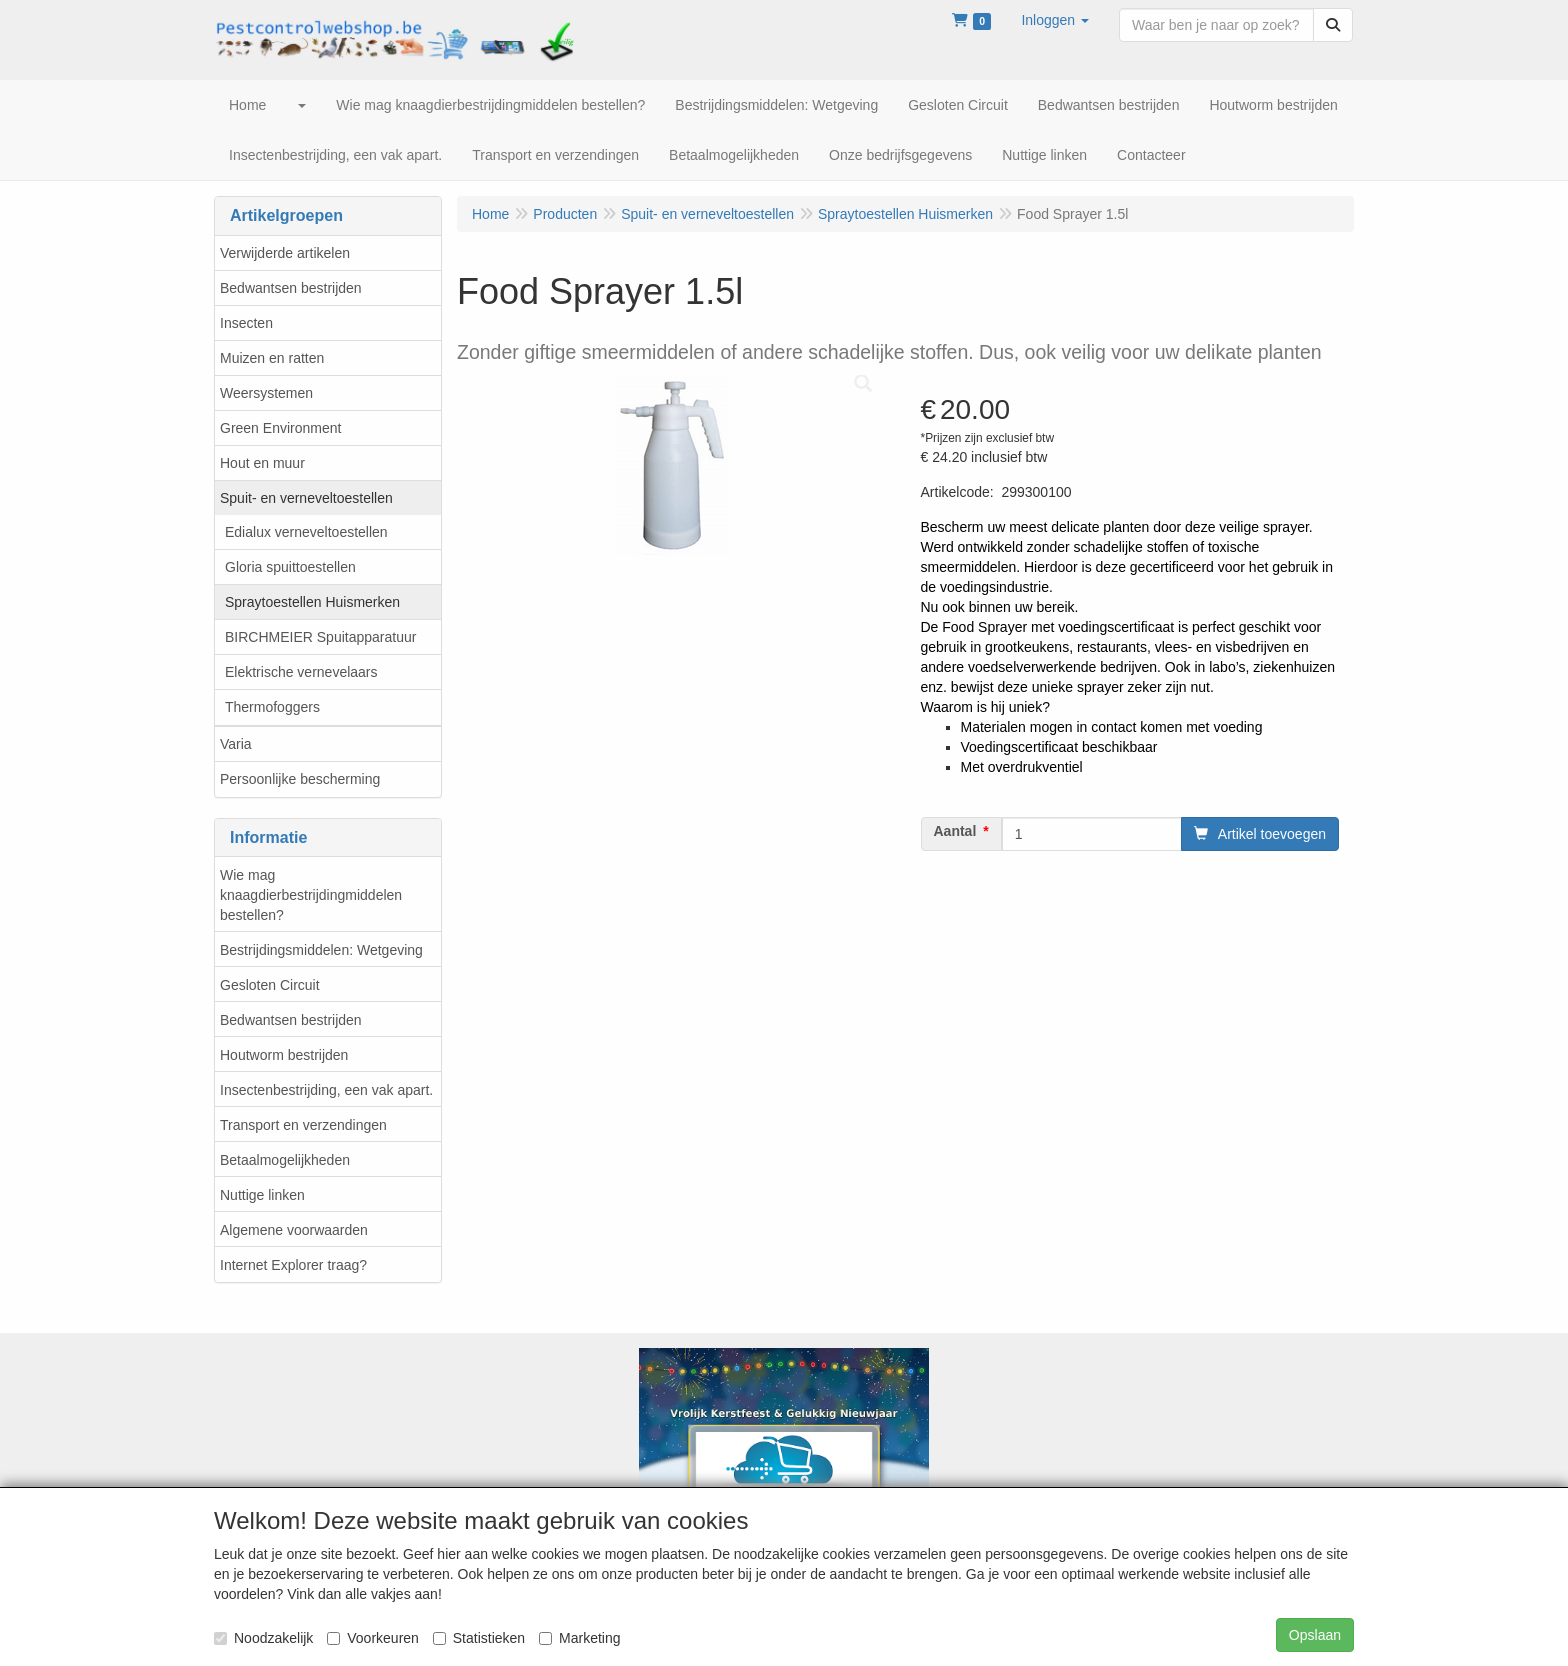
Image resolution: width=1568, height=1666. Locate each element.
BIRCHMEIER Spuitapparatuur (320, 637)
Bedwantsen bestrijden (291, 288)
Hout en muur (262, 463)
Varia (236, 744)
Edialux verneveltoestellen (306, 532)
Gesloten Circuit (270, 985)
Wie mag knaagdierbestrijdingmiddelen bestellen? (311, 895)
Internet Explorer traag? (293, 1265)
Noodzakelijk (263, 1638)
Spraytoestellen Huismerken (312, 602)
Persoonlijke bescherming (300, 779)
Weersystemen (266, 393)
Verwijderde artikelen (285, 253)
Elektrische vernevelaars (301, 672)
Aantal (955, 831)
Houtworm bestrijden (284, 1055)
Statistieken (479, 1638)
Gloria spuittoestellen (290, 567)
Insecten (246, 323)
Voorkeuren (373, 1638)
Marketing (579, 1638)
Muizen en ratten (272, 358)
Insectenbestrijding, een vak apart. (326, 1090)
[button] (1055, 20)
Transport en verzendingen (303, 1125)
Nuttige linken (262, 1195)
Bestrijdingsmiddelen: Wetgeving (321, 950)
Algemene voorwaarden (294, 1230)
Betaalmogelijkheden (285, 1160)
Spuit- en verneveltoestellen (306, 498)
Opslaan (1315, 1635)
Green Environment (280, 428)
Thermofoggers (272, 707)
